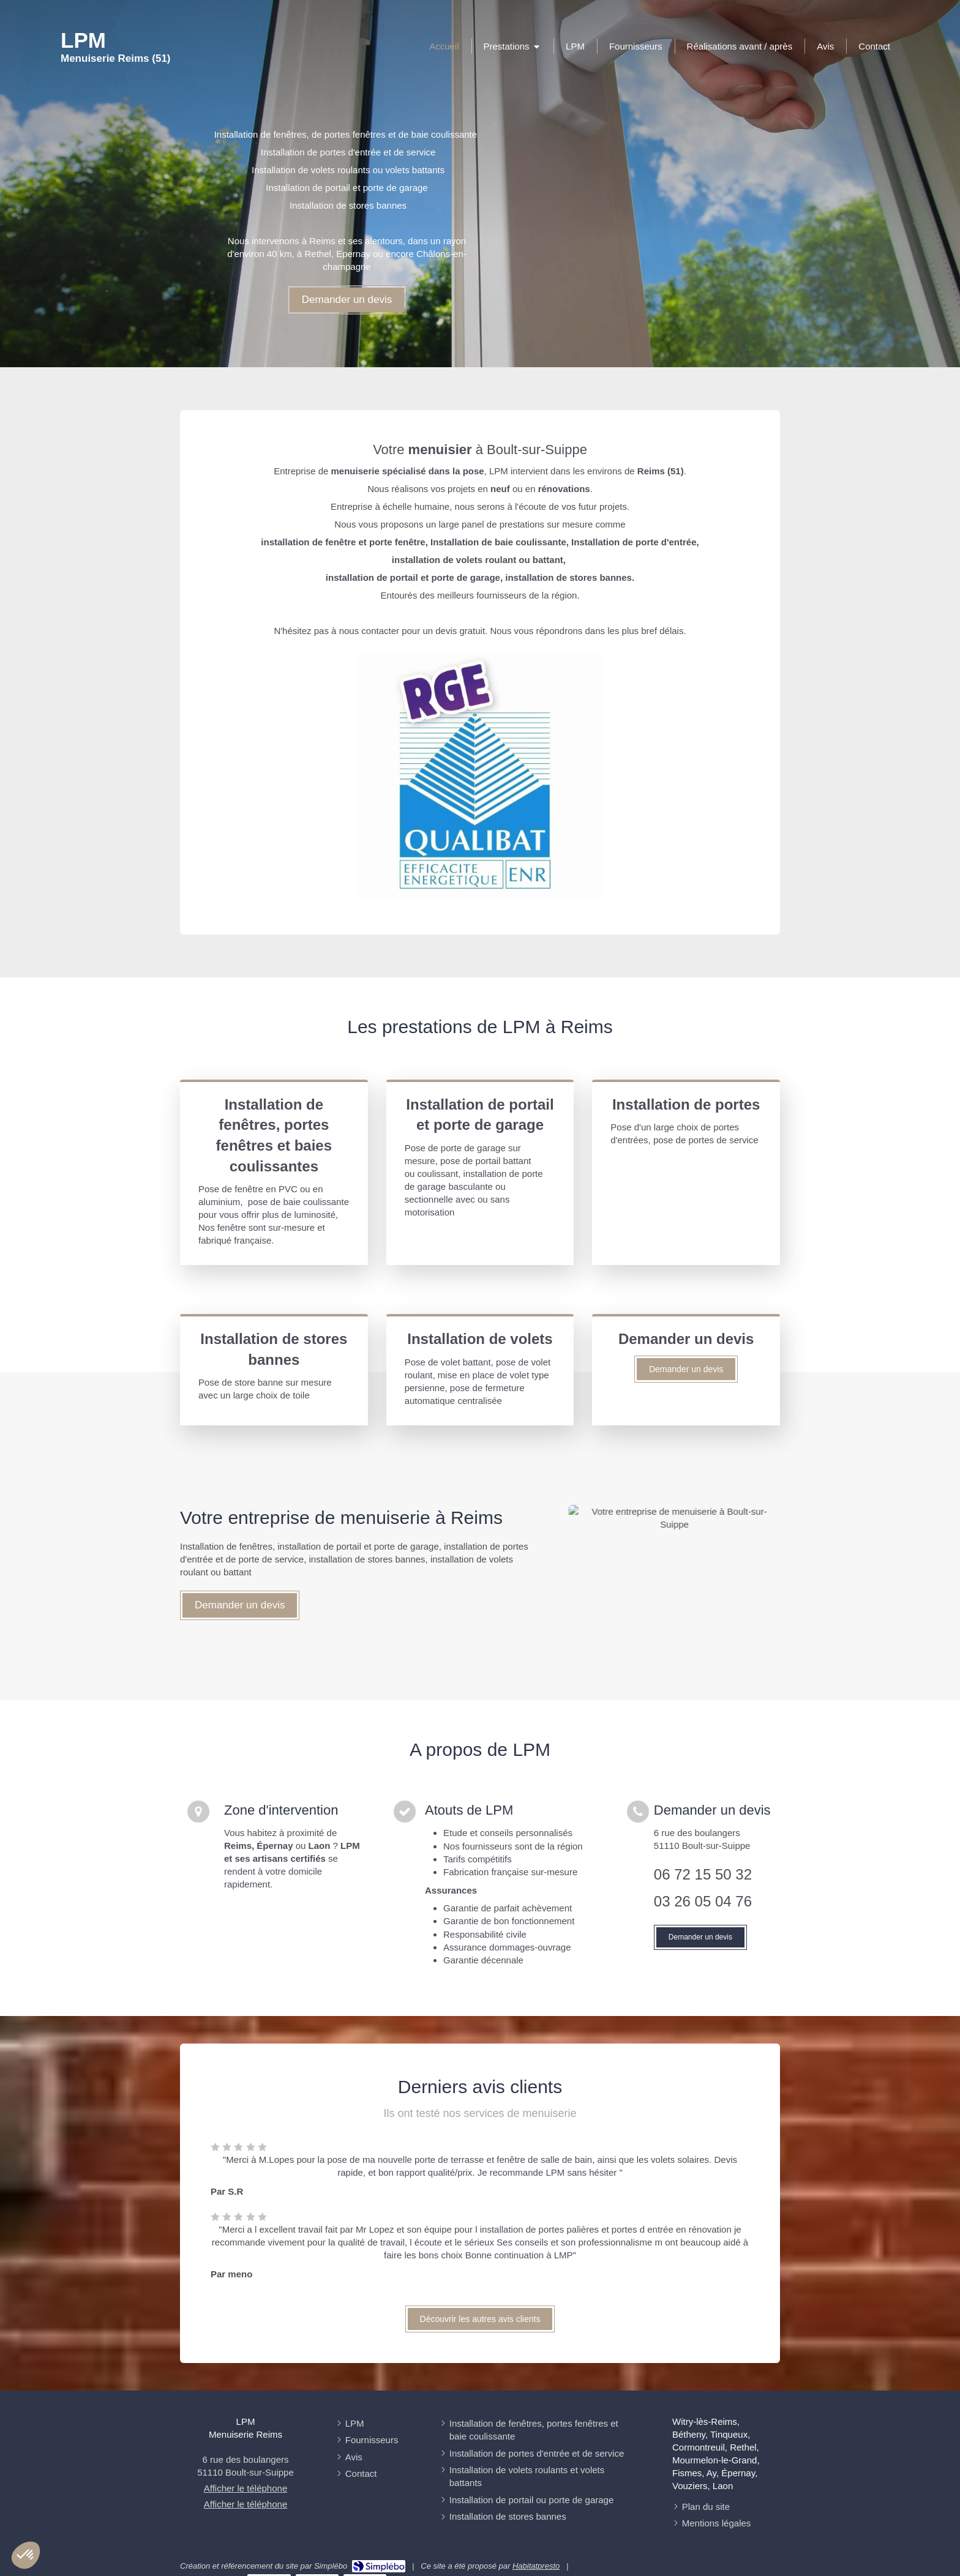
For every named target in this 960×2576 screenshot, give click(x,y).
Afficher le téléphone (246, 2488)
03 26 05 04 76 (703, 1901)
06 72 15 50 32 (703, 1874)
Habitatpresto (536, 2565)
